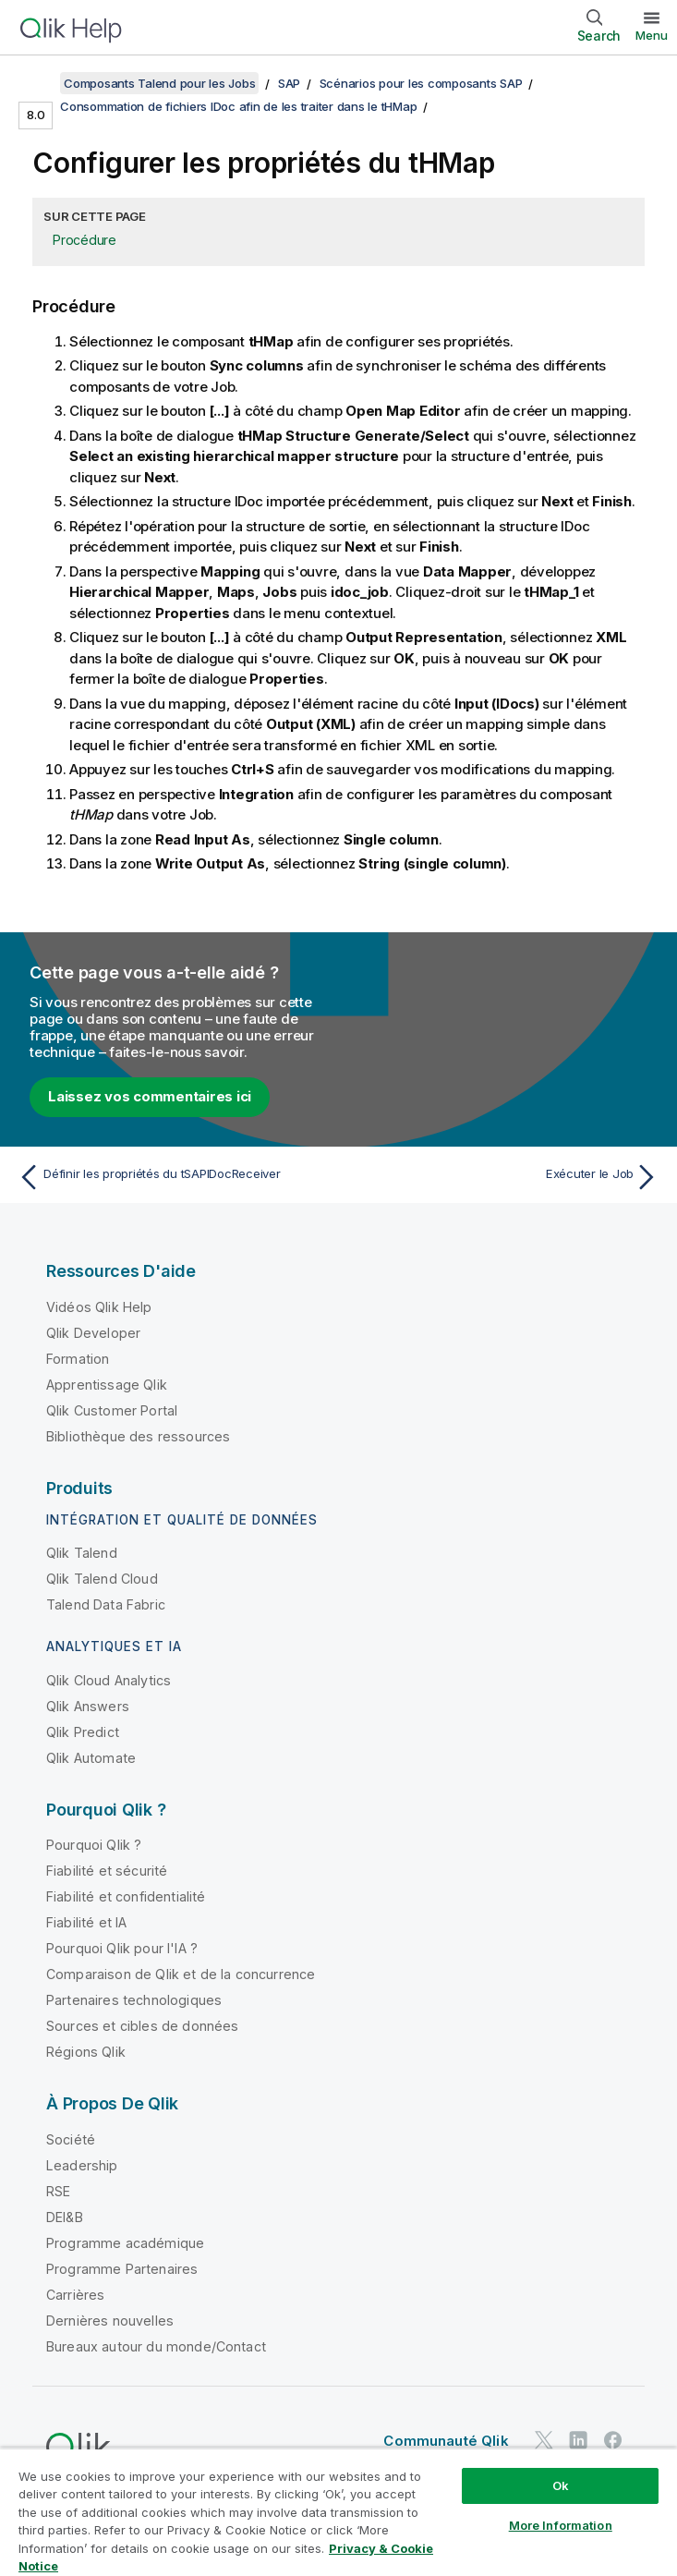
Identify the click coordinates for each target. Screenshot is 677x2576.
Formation (77, 1359)
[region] (338, 2512)
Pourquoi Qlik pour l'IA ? (122, 1948)
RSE (58, 2191)
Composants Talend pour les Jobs (159, 83)
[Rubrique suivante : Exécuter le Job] (504, 1177)
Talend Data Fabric (105, 1604)
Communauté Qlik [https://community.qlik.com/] (445, 2440)
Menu (651, 35)
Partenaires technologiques (134, 2000)
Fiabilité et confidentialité (125, 1896)
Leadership (82, 2165)
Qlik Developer (93, 1333)
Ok (560, 2485)
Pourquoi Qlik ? (93, 1845)
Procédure (84, 240)
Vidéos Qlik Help (99, 1307)
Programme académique (125, 2243)
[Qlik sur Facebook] (613, 2440)
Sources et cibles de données (142, 2026)
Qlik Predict (82, 1732)
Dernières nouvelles (110, 2320)
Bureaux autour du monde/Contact (156, 2346)
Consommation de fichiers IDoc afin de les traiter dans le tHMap (238, 106)
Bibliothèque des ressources (138, 1436)
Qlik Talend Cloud (102, 1578)
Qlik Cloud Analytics (108, 1680)
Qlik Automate (91, 1758)
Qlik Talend (81, 1553)
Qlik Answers (87, 1706)
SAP (289, 83)
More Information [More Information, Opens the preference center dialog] (560, 2525)
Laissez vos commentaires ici (149, 1096)
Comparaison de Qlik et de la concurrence (180, 1974)
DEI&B (64, 2217)
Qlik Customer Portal (111, 1410)
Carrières (75, 2295)
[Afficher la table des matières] (37, 83)
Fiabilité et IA (86, 1922)
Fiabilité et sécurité (106, 1870)
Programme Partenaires (122, 2269)
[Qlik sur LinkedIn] (578, 2440)
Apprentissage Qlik (106, 1384)
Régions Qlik (86, 2052)
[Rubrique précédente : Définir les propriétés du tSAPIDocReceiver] (173, 1177)
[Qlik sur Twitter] (544, 2440)
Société (70, 2139)
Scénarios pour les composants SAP (421, 83)
